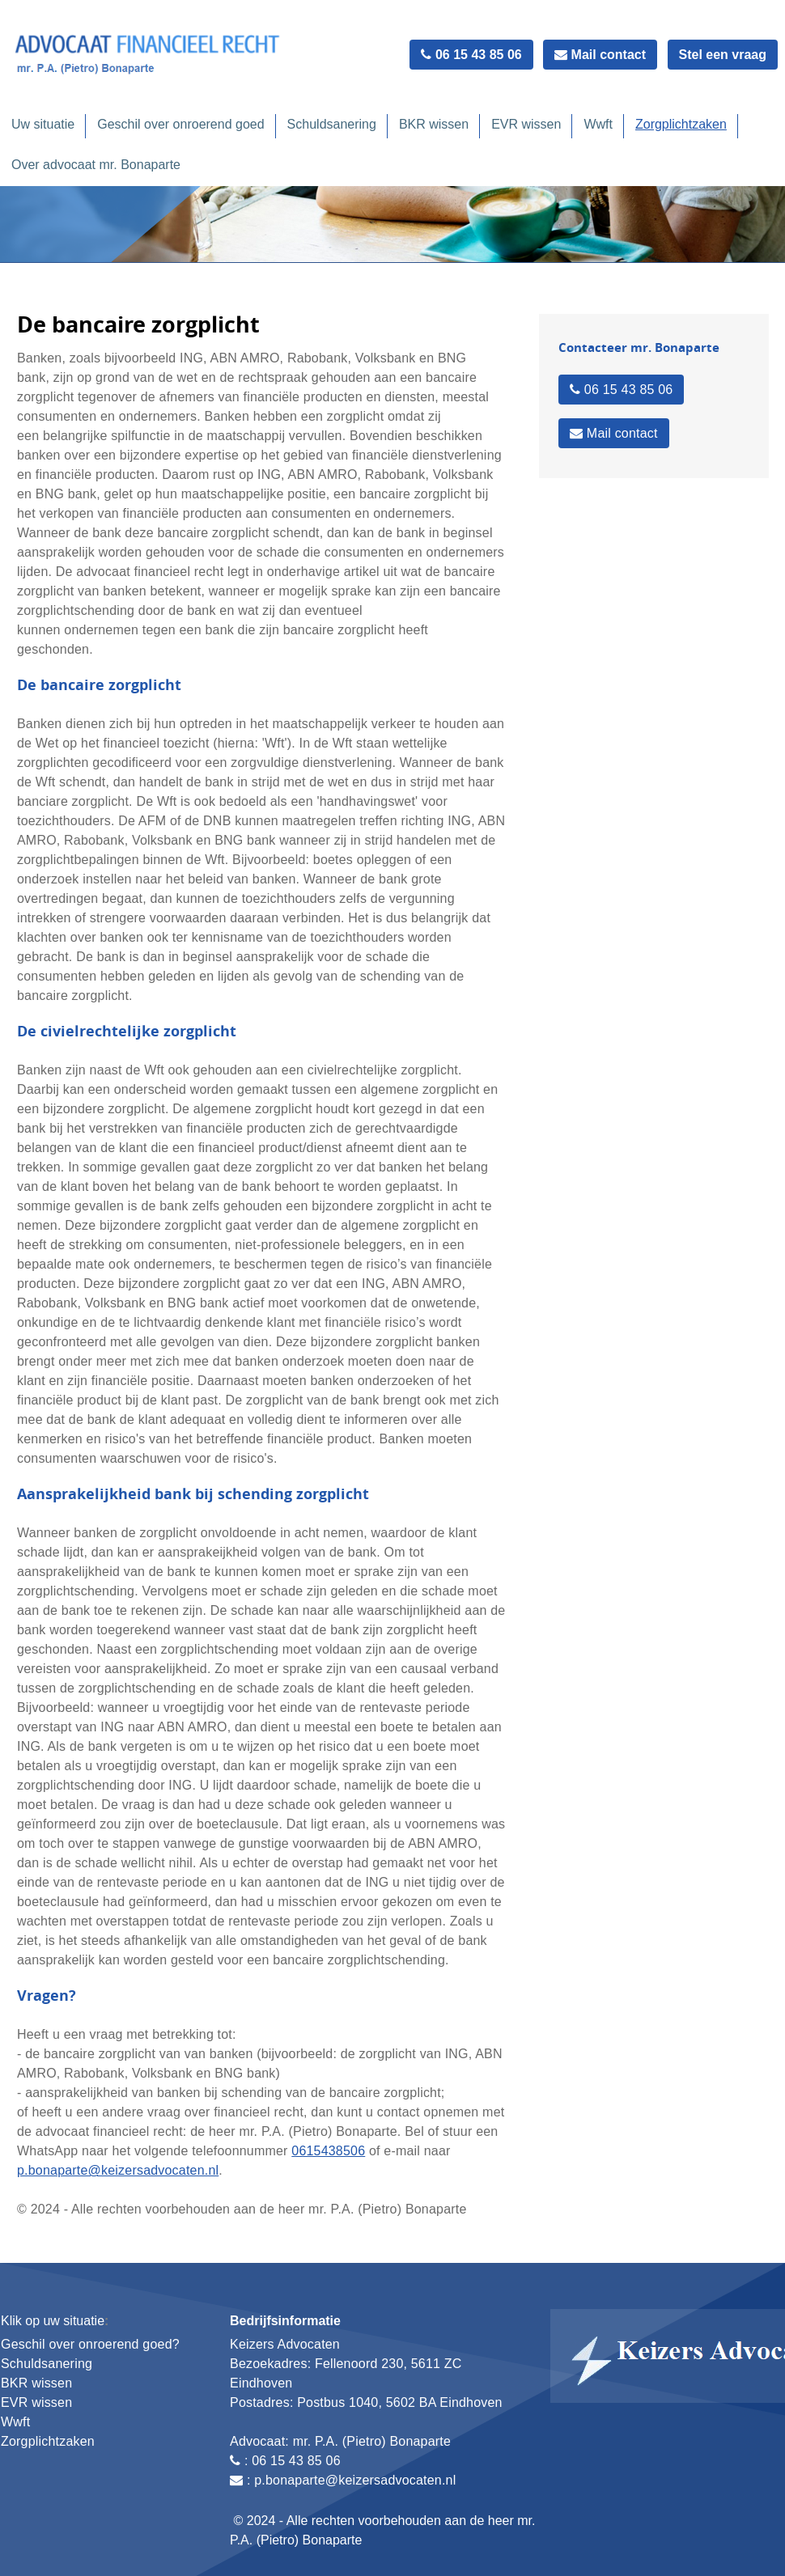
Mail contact (600, 54)
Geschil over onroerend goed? (90, 2344)
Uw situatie (42, 124)
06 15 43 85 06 (471, 54)
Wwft (598, 124)
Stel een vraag (723, 54)
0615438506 (328, 2151)
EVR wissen (526, 124)
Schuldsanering (331, 124)
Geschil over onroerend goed (180, 124)
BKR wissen (434, 124)
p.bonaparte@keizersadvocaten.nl (118, 2170)
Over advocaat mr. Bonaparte (95, 165)
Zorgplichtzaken (681, 124)
